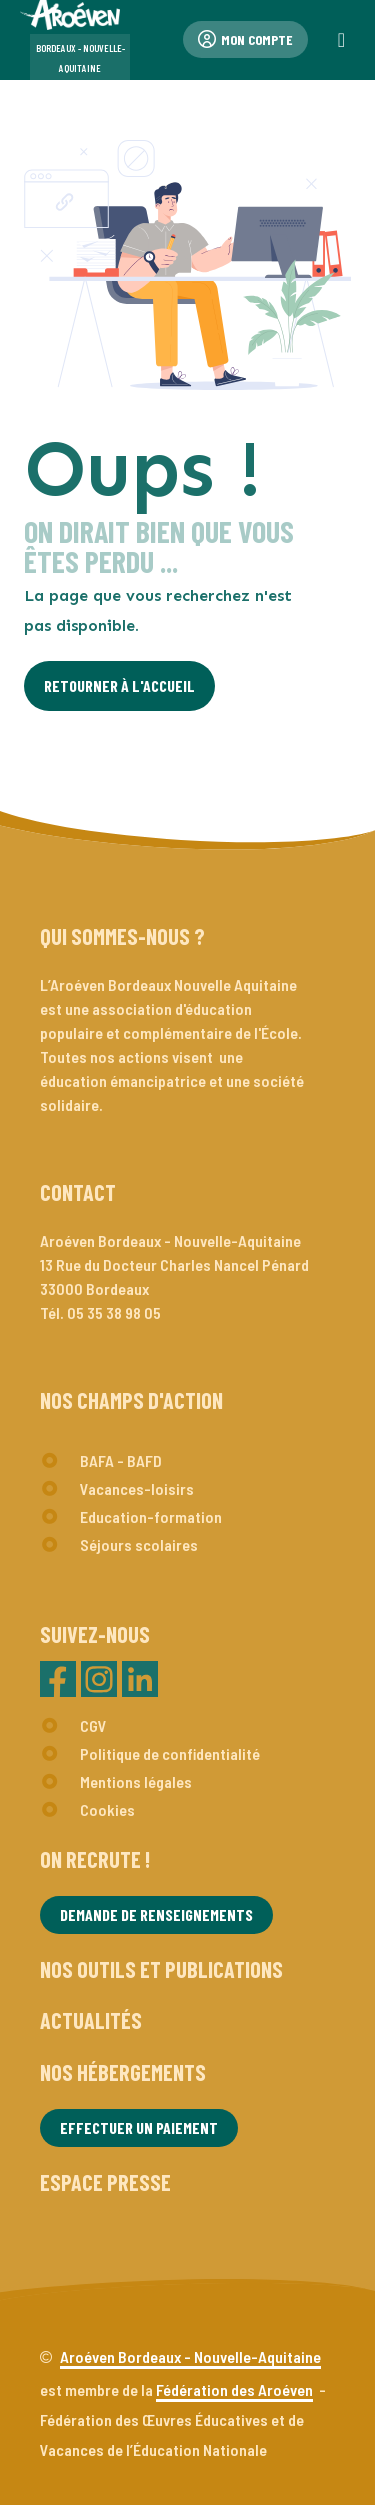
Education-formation (151, 1516)
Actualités (91, 2020)
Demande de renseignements (156, 1914)
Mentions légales (136, 1781)
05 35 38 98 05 (114, 1312)
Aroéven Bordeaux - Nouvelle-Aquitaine (190, 2356)
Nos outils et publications (161, 1969)
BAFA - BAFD (121, 1460)
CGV (93, 1725)
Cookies (107, 1809)
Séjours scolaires (139, 1544)
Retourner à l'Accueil (119, 685)
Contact (78, 1192)
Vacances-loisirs (137, 1488)
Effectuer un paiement (139, 2127)
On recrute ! (95, 1859)
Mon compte (245, 39)
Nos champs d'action (131, 1400)
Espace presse (105, 2182)
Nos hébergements (123, 2072)
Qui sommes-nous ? (122, 936)
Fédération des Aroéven (234, 2389)
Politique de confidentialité (170, 1753)
